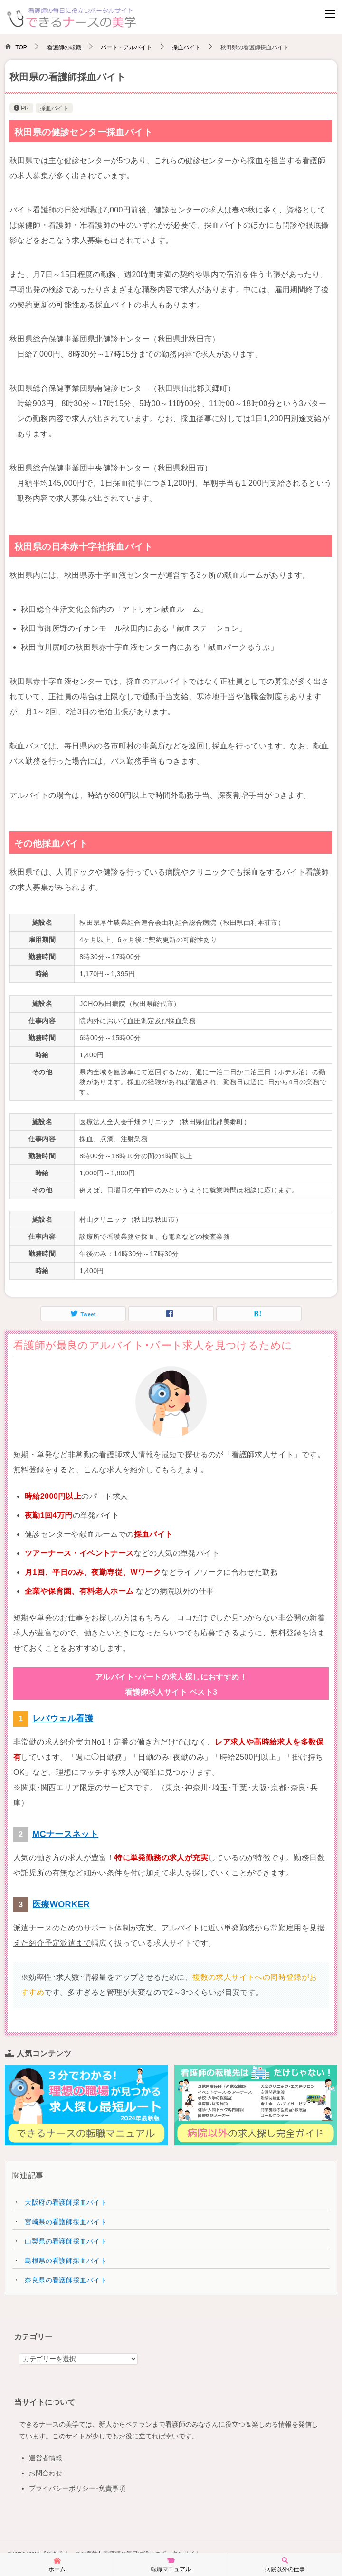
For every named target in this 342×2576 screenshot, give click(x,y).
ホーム (56, 2564)
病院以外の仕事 (284, 2564)
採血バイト (54, 108)
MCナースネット (65, 1834)
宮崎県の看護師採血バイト (66, 2221)
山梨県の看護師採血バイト (66, 2241)
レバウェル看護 (63, 1718)
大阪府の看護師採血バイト (66, 2202)
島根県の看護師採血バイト (66, 2260)
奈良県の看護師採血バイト (66, 2280)
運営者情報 (45, 2458)
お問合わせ (45, 2473)
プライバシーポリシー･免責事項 (77, 2488)
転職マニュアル (170, 2564)
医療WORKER (61, 1904)
